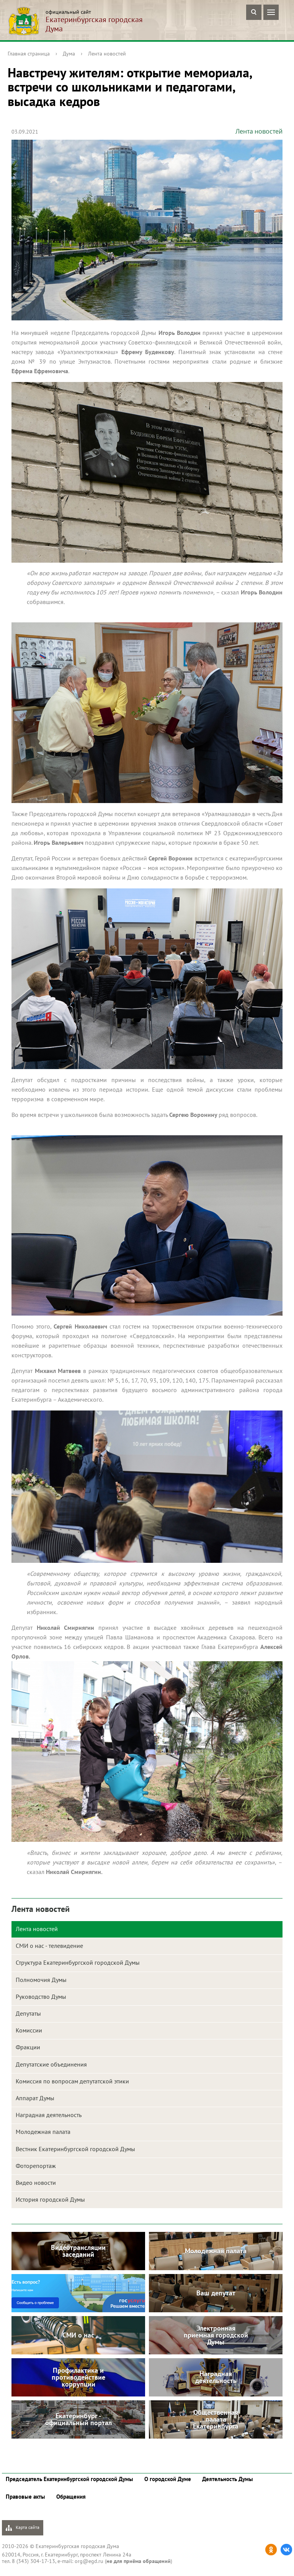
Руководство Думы (41, 1996)
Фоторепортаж (36, 2166)
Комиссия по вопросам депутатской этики (72, 2081)
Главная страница (29, 53)
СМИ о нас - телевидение (49, 1945)
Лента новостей (107, 53)
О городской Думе (167, 2479)
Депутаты (28, 2013)
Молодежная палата (43, 2131)
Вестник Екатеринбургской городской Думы (75, 2149)
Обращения (71, 2496)
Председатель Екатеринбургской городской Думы (69, 2479)
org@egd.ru (89, 2561)
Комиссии (29, 2030)
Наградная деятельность (49, 2115)
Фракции (28, 2047)
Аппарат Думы (35, 2098)
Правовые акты (25, 2496)
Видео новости (36, 2182)
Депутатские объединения (51, 2064)
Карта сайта (22, 2527)
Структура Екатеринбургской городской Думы (78, 1962)
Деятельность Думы (227, 2479)
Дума (69, 53)
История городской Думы (50, 2199)
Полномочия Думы (41, 1979)
